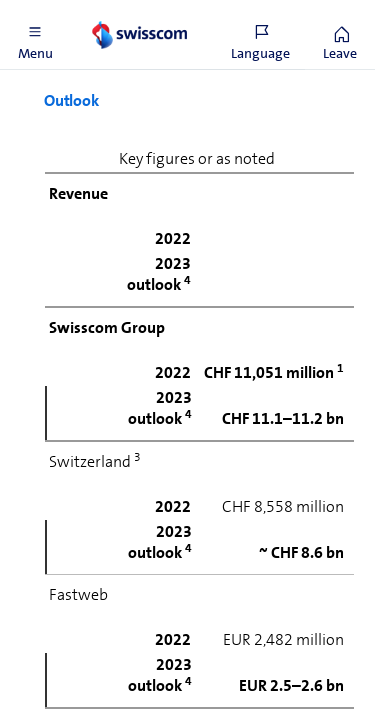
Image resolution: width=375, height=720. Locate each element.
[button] (35, 35)
